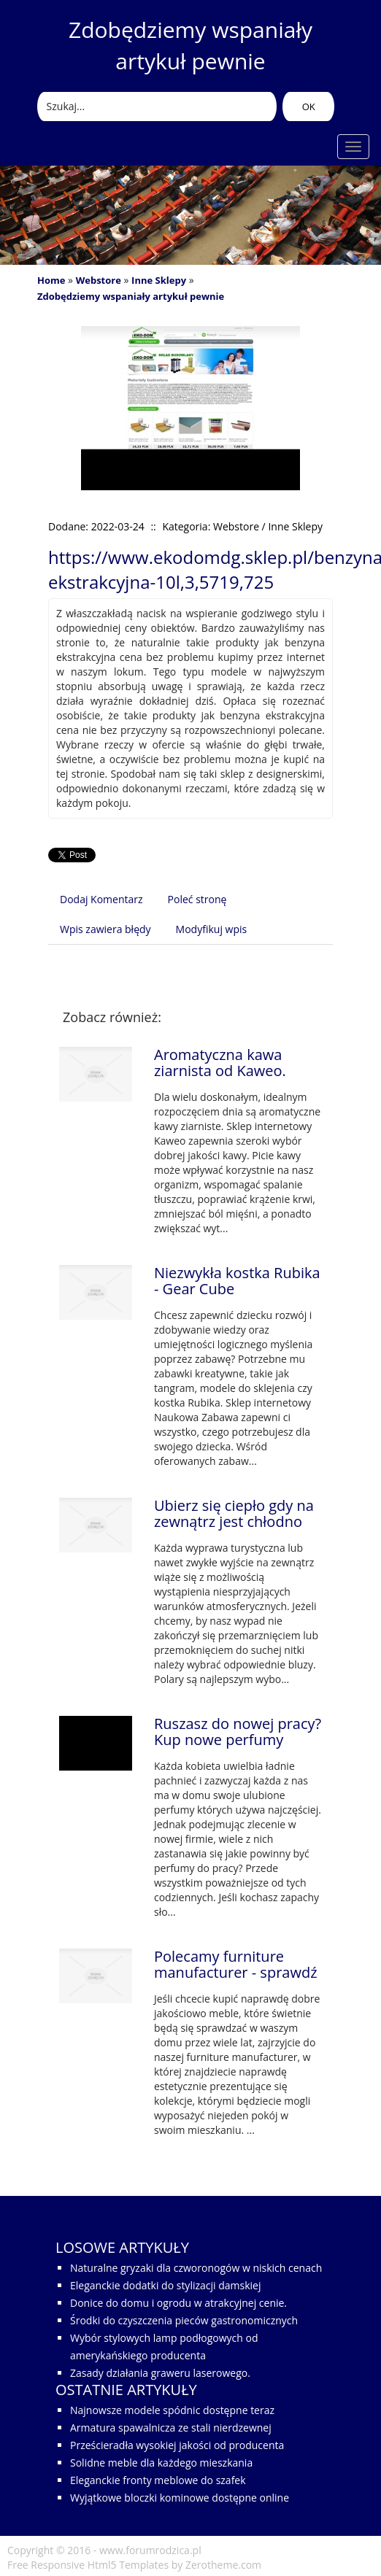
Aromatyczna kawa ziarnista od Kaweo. (220, 1062)
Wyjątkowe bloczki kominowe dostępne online (179, 2498)
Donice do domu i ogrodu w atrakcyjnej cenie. (178, 2303)
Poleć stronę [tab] (197, 899)
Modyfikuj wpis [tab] (211, 929)
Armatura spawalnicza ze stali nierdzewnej (171, 2427)
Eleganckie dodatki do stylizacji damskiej (165, 2285)
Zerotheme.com (223, 2565)
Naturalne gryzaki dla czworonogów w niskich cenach (196, 2268)
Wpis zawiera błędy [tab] (105, 929)
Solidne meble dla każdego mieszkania (161, 2462)
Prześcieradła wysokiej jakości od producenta (177, 2445)
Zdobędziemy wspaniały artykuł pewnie (130, 296)
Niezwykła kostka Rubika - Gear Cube (237, 1281)
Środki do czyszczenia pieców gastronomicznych (184, 2320)
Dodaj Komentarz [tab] (101, 899)
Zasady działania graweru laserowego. (160, 2373)
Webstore (98, 280)
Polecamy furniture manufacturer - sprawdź (236, 1964)
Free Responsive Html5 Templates (88, 2565)
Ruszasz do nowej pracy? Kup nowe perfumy (237, 1731)
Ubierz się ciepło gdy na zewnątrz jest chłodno (234, 1513)
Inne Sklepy (158, 280)
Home (51, 280)
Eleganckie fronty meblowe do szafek (158, 2480)
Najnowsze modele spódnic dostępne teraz (172, 2410)
